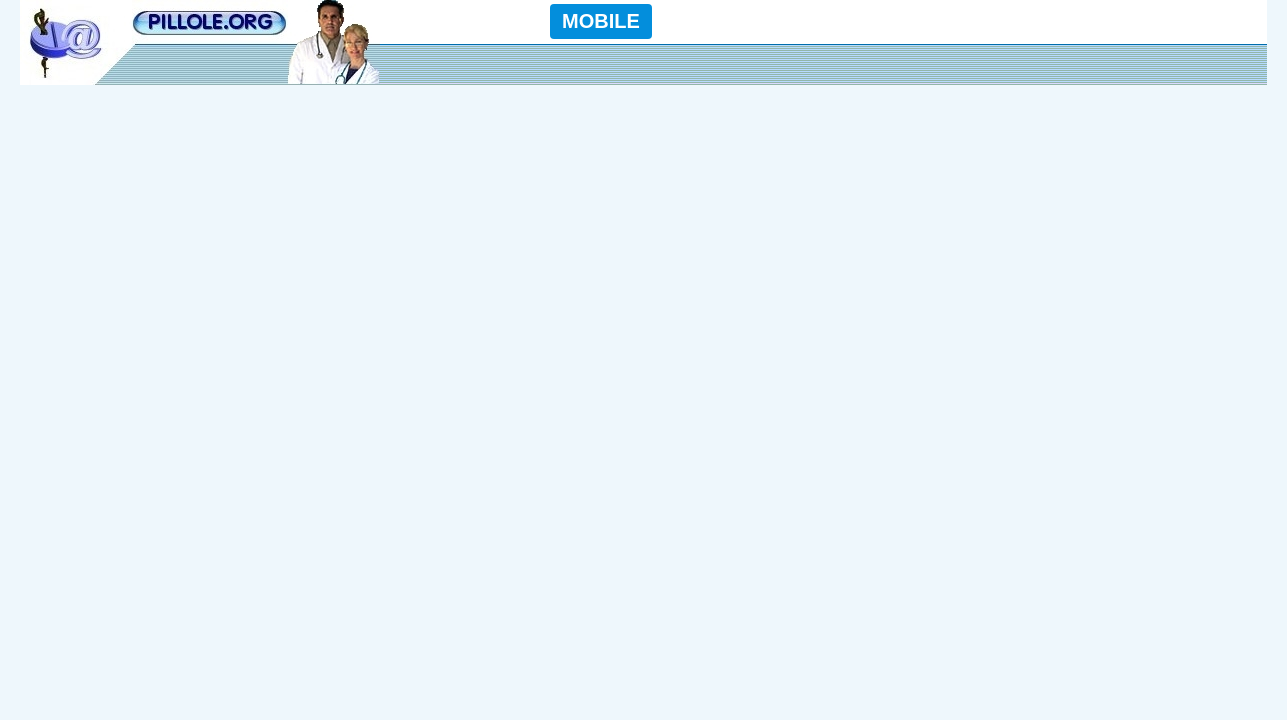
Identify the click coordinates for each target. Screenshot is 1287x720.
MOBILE (601, 21)
